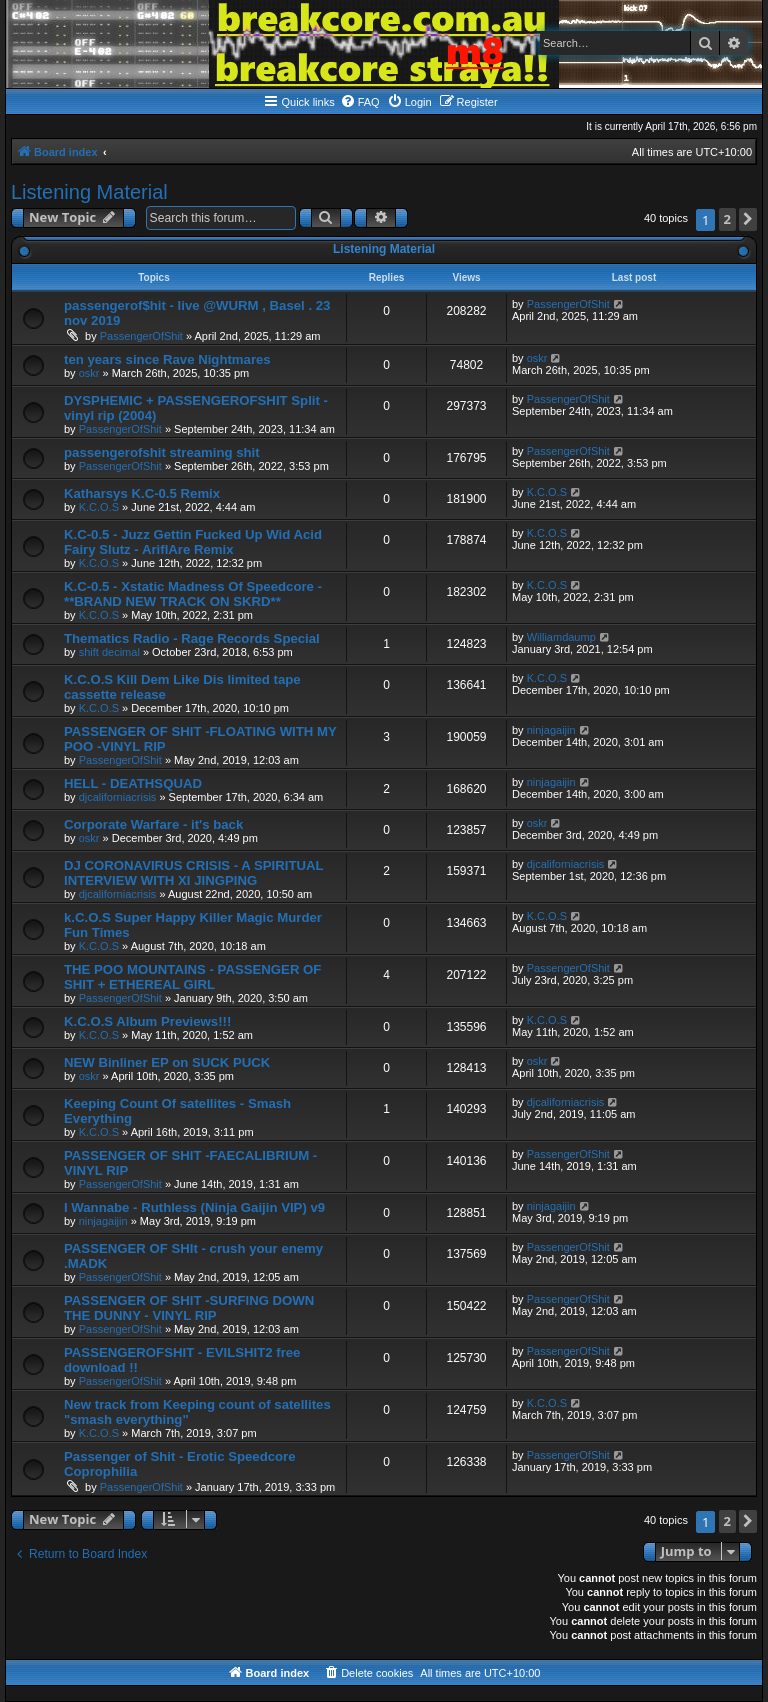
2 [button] (727, 219)
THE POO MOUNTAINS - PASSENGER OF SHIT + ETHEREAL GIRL (192, 977)
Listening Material (89, 192)
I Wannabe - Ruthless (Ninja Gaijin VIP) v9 (194, 1207)
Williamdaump (561, 637)
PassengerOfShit (141, 336)
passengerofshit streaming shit (162, 452)
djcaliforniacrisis (118, 797)
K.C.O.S (99, 507)
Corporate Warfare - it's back (153, 824)
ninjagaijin (551, 730)
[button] (748, 219)
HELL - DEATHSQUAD (133, 783)
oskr (89, 373)
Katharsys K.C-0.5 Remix (142, 493)
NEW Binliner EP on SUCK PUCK (167, 1062)
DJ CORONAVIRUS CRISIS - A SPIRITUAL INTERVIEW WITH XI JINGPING (193, 873)
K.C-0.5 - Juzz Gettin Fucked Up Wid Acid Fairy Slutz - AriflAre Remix (193, 542)
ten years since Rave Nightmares (167, 359)
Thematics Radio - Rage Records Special (192, 638)
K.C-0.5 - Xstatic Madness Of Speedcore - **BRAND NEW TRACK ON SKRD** (193, 594)
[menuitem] (360, 102)
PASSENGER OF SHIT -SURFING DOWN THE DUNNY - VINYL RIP (189, 1308)
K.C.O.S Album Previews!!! (147, 1021)
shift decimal (109, 652)
